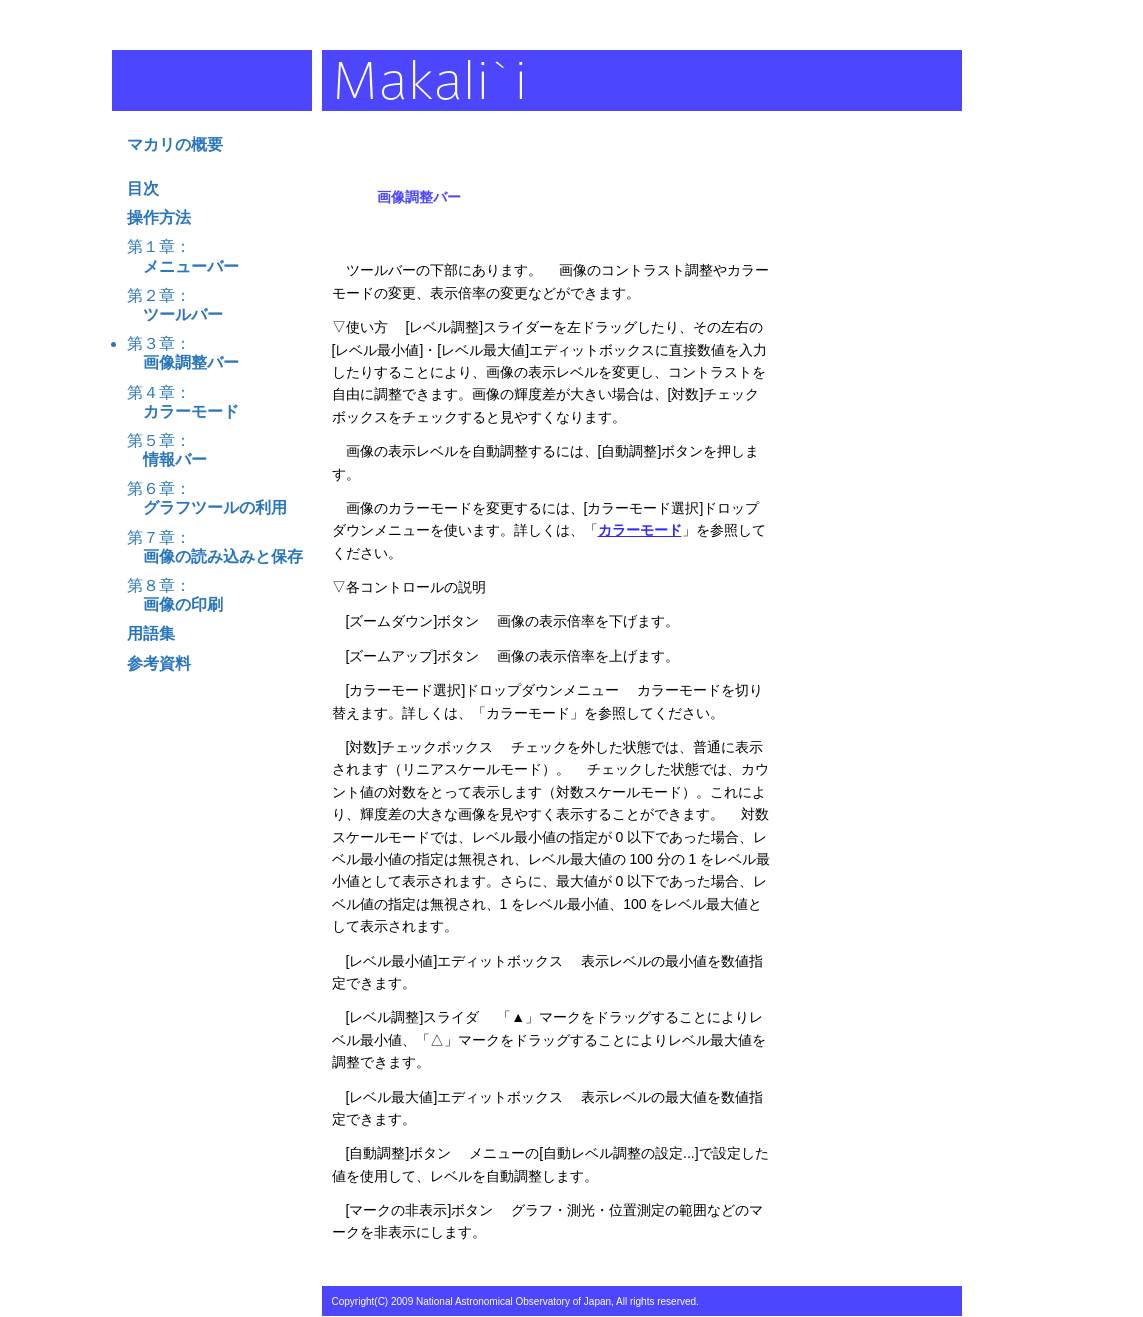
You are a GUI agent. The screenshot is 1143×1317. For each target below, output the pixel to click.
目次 (143, 188)
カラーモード (183, 411)
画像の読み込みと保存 (215, 556)
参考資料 (159, 663)
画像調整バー (183, 362)
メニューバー (183, 266)
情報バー (167, 459)
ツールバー (175, 314)
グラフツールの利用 (207, 507)
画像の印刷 (175, 604)
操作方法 (159, 217)
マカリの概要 (175, 144)
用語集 (151, 633)
